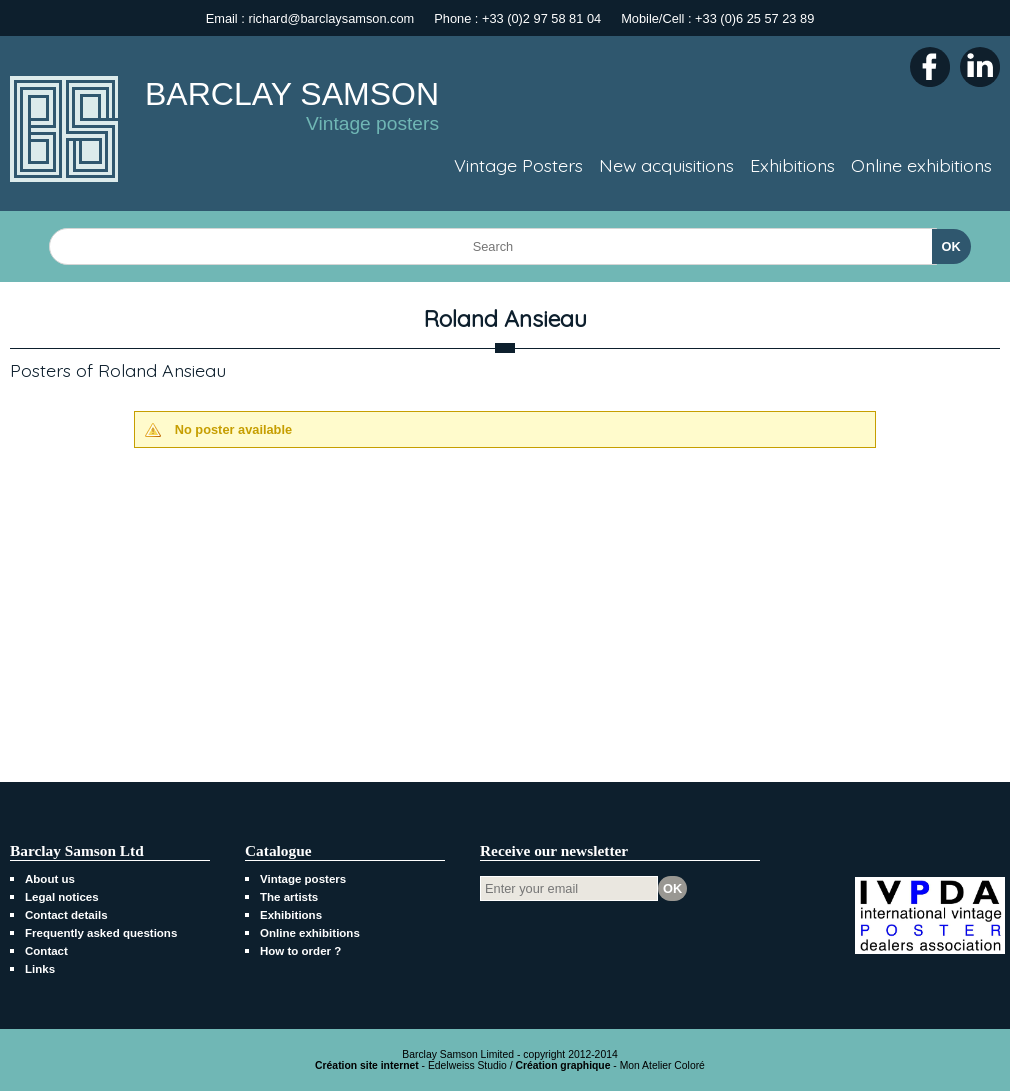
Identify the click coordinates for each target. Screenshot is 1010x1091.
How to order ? (300, 951)
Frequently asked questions (101, 933)
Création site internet (367, 1065)
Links (40, 969)
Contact (46, 951)
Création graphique (562, 1065)
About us (50, 879)
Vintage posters (303, 879)
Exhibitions (291, 915)
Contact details (66, 915)
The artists (289, 897)
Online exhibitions (310, 933)
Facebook (930, 67)
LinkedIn (980, 67)
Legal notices (62, 897)
